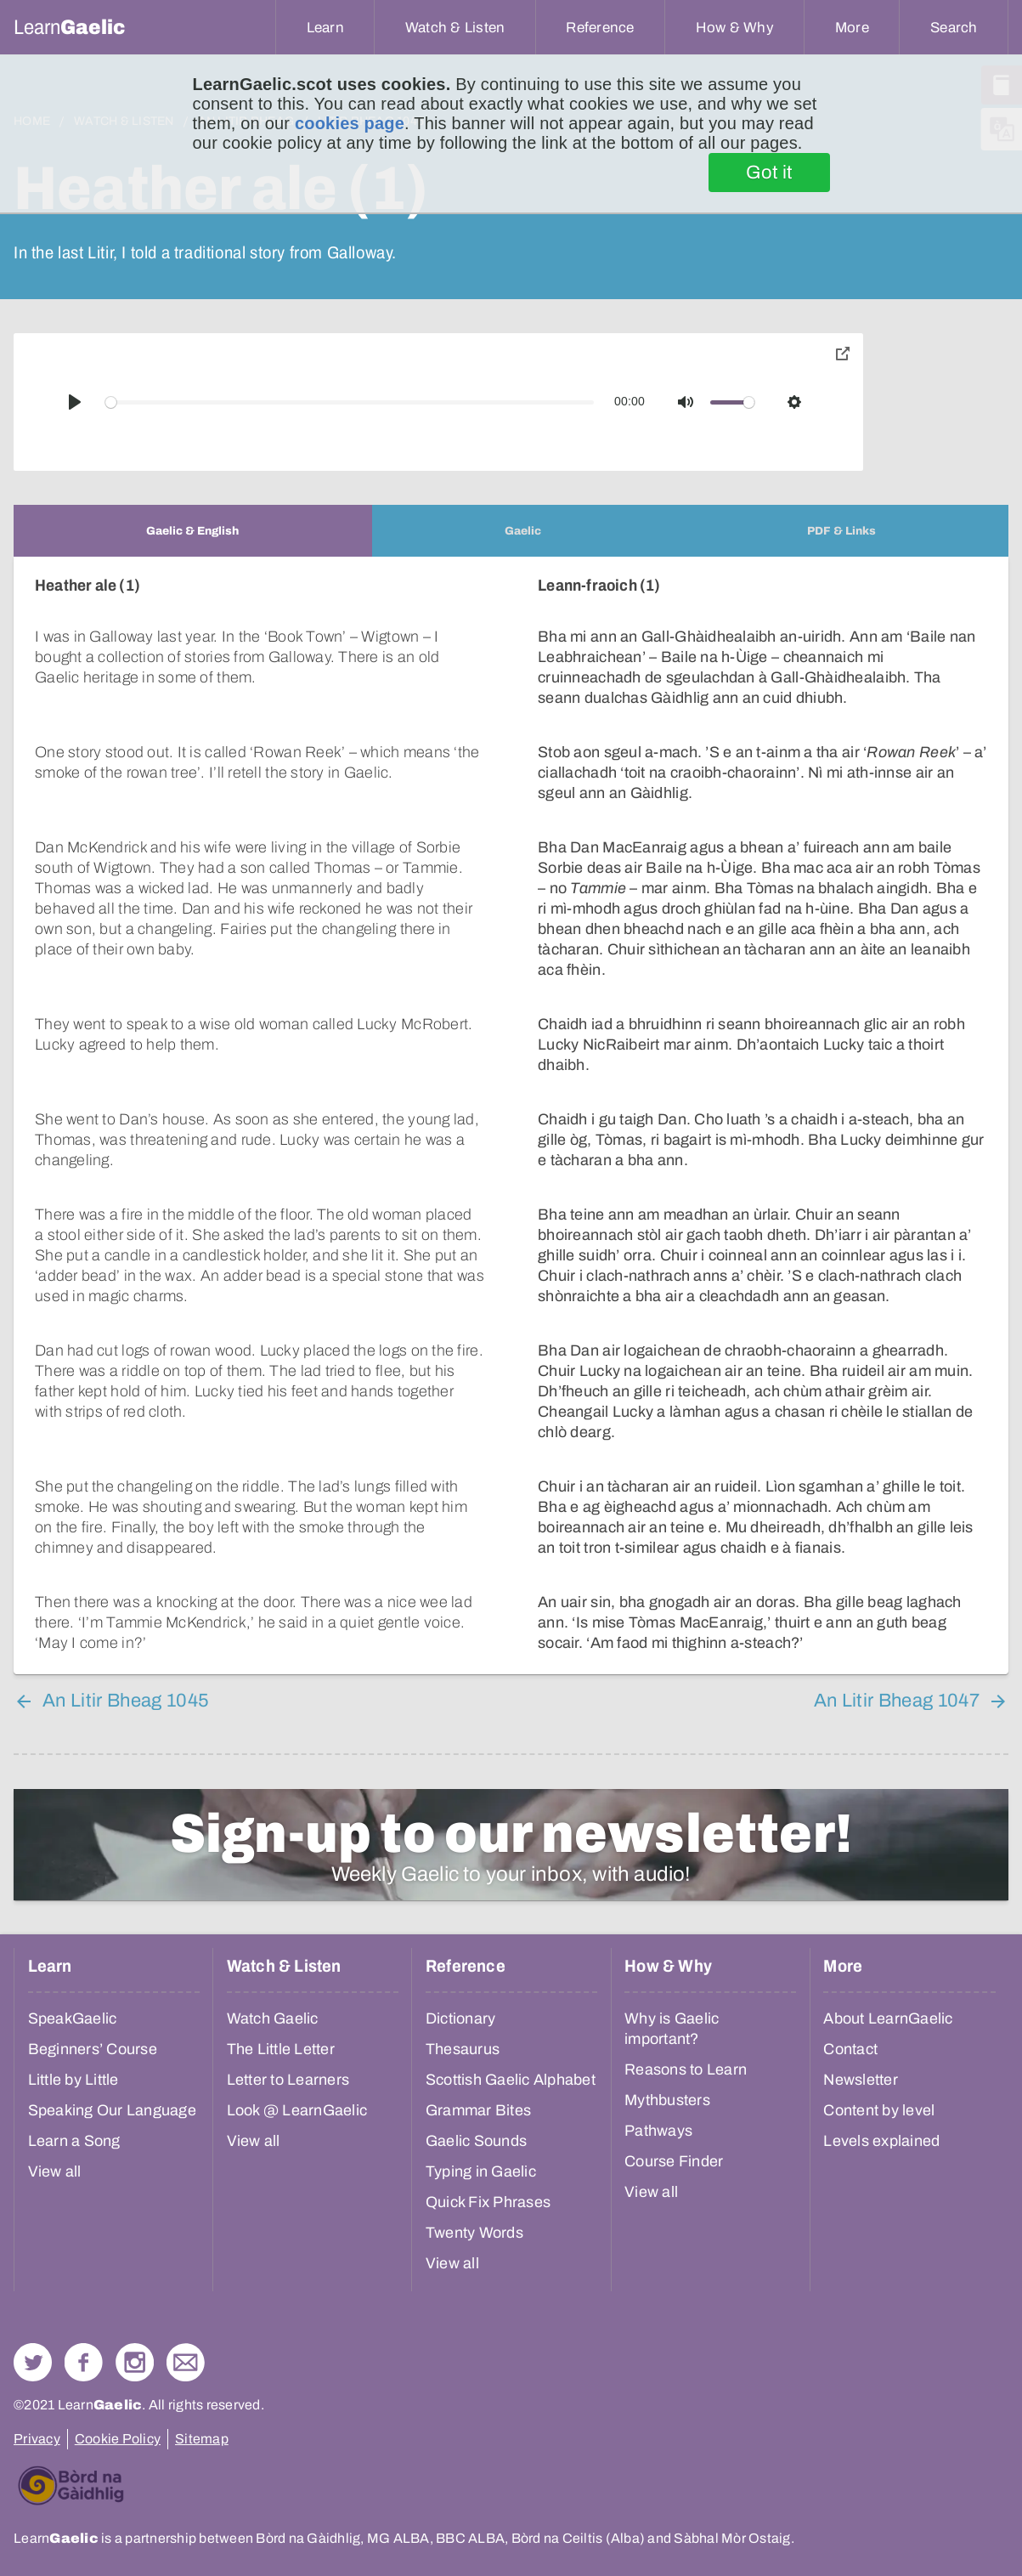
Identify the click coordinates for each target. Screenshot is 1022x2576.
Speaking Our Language (112, 2110)
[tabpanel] (511, 1115)
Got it (769, 172)
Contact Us (186, 2362)
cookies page (349, 123)
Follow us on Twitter (33, 2362)
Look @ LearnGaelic (297, 2110)
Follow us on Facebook (84, 2362)
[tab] (193, 531)
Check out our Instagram (135, 2362)
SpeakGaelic (72, 2018)
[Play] (74, 402)
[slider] (350, 402)
